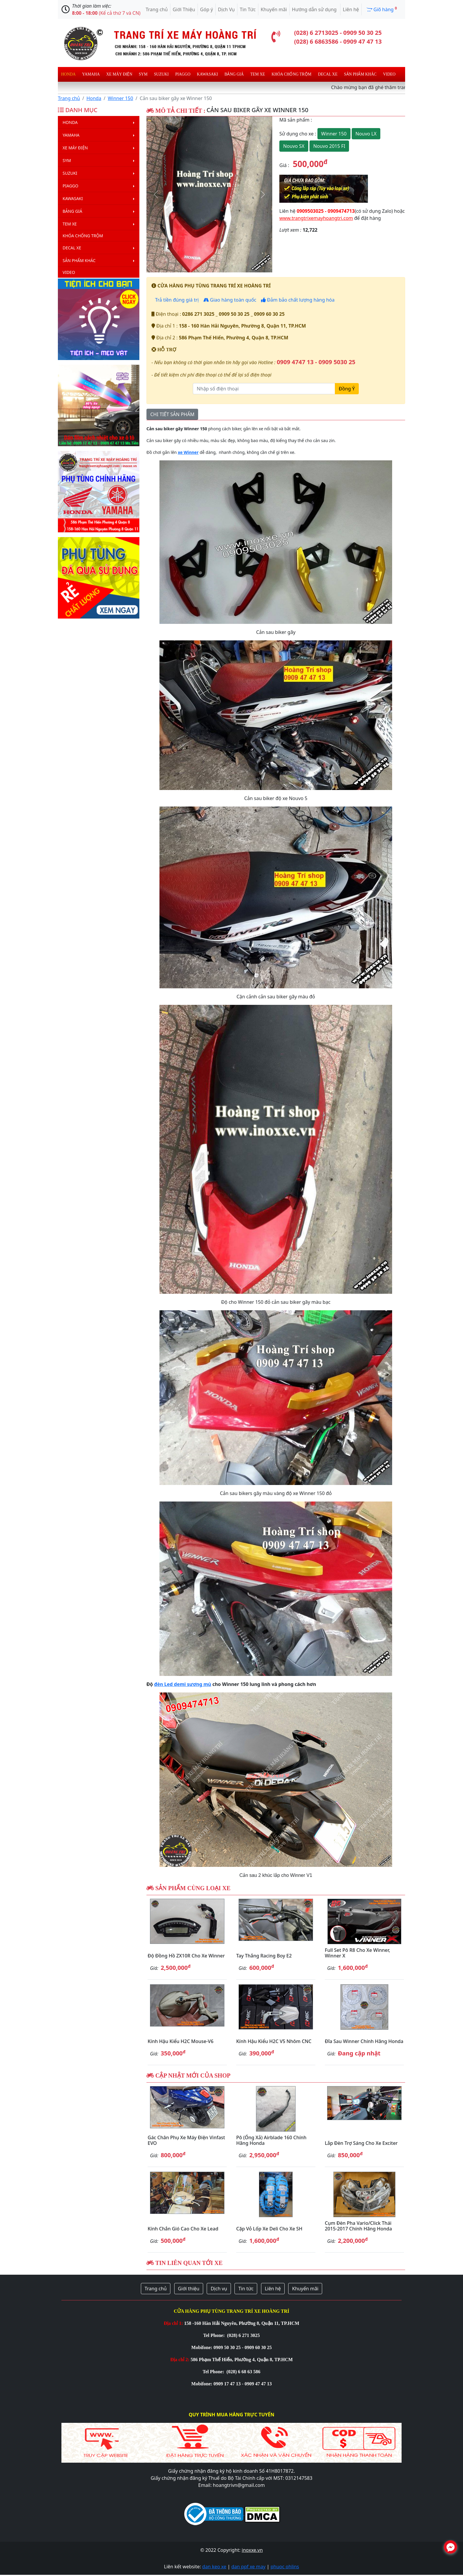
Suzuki (161, 74)
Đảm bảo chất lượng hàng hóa (298, 300)
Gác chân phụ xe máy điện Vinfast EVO (186, 2140)
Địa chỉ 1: (173, 2323)
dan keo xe (214, 2566)
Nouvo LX (366, 133)
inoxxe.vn (252, 2550)
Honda (68, 74)
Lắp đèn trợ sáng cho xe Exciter (361, 2143)
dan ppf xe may (248, 2566)
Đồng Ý (347, 388)
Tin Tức (248, 9)
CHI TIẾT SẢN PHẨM (172, 414)
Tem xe (257, 74)
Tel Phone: (214, 2335)
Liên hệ (351, 9)
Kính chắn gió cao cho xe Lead (183, 2228)
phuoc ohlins (284, 2566)
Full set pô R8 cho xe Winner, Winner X (357, 1953)
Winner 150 (120, 98)
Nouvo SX (293, 146)
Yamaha (91, 74)
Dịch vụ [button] (219, 2288)
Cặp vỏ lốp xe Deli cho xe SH (269, 2228)
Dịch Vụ (226, 9)
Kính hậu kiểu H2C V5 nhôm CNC (274, 2041)
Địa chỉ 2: (180, 2359)
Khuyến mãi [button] (305, 2288)
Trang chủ (157, 9)
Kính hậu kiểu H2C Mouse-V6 (180, 2041)
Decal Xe (328, 74)
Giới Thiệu (184, 9)
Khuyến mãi (274, 9)
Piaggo (182, 74)
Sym (143, 74)
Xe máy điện (119, 74)
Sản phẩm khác (360, 74)
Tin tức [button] (245, 2288)
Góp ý (206, 9)
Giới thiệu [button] (189, 2288)
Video (389, 74)
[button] (155, 194)
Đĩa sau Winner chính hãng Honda (364, 2041)
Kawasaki (207, 74)
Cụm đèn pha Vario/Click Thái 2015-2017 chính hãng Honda (358, 2226)
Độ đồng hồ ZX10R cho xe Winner (186, 1955)
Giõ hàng (381, 9)
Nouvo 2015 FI (329, 146)
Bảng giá (234, 74)
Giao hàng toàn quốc (229, 300)
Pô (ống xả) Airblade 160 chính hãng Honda (271, 2140)
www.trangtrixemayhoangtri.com (316, 218)
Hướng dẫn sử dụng (315, 9)
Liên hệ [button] (273, 2288)
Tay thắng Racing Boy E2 (264, 1955)
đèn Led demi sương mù (182, 1684)
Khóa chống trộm (292, 74)
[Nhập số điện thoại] (264, 388)
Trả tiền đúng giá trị (176, 300)
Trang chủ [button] (156, 2288)
